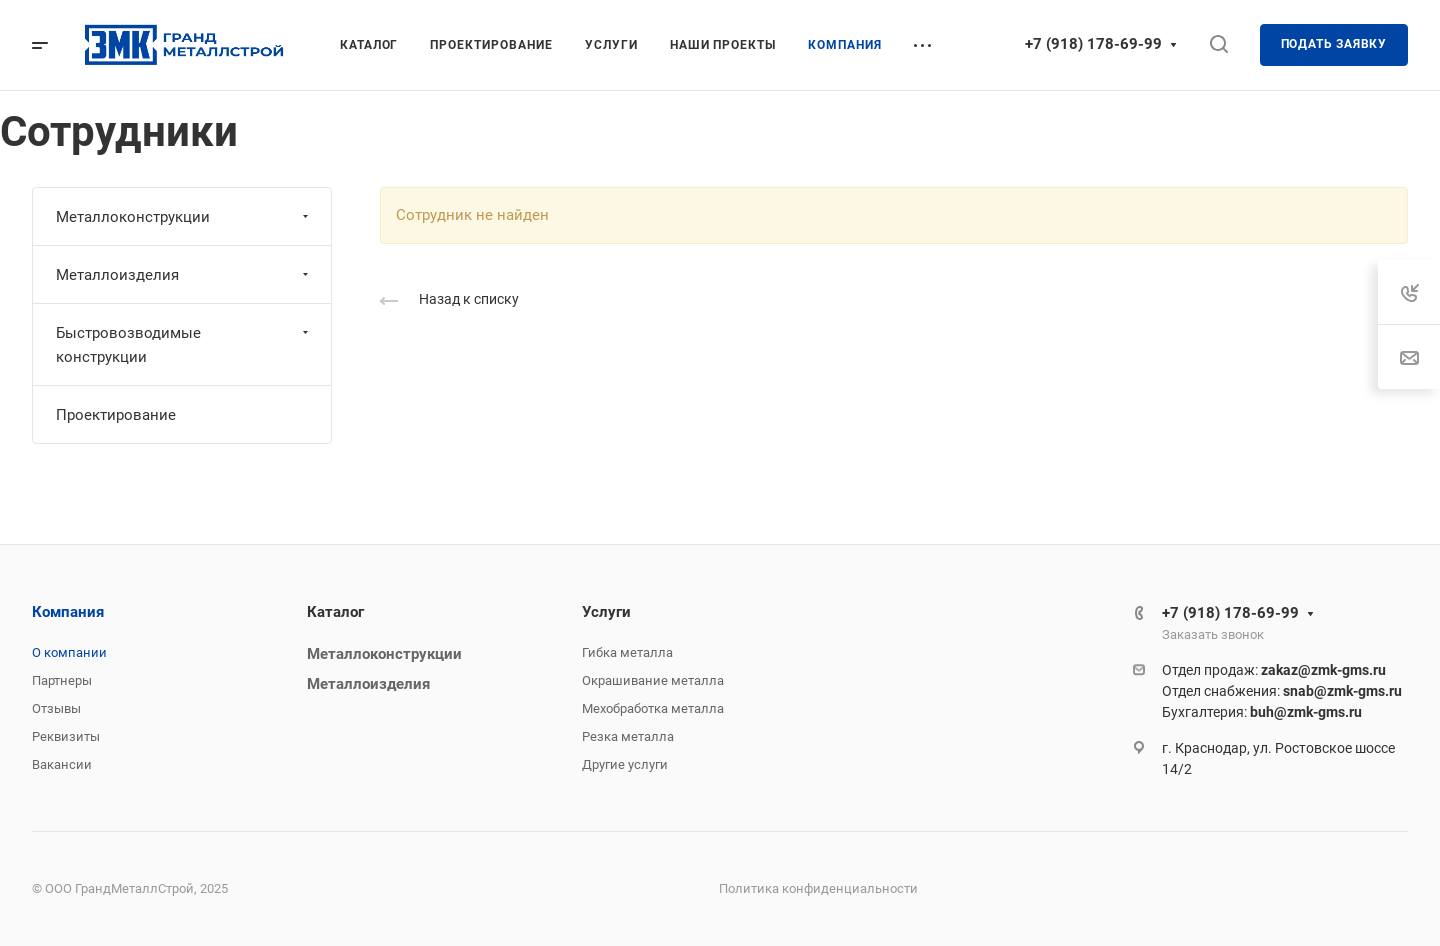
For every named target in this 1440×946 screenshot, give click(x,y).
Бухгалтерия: (1262, 712)
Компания (68, 612)
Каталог (335, 612)
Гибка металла (627, 652)
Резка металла (628, 736)
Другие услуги (625, 764)
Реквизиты (66, 736)
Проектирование (116, 415)
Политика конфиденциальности (818, 888)
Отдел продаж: (1274, 670)
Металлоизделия (184, 275)
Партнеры (62, 680)
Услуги (606, 612)
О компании (69, 652)
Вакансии (62, 764)
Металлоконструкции (184, 217)
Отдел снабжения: (1282, 691)
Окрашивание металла (653, 680)
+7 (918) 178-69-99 (1093, 44)
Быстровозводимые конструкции (184, 345)
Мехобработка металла (653, 708)
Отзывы (56, 708)
